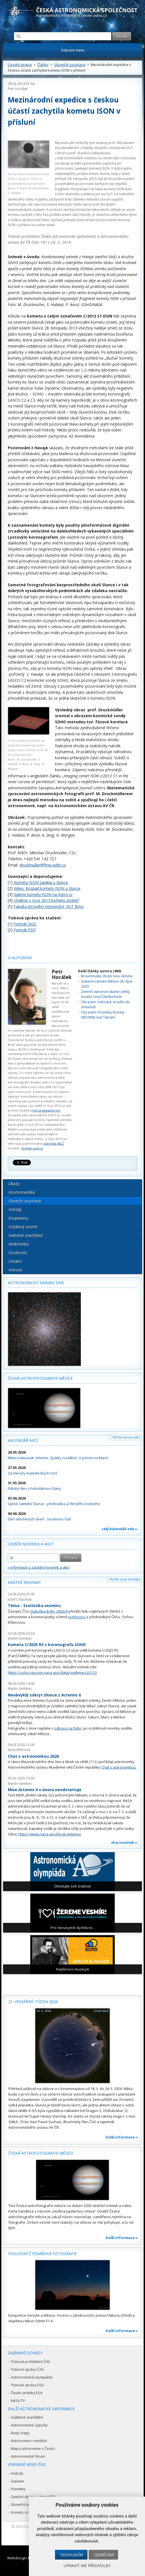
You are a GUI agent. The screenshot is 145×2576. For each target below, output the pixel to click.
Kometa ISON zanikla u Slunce (41, 882)
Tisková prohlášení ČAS (30, 2361)
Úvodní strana (20, 64)
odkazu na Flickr (67, 1728)
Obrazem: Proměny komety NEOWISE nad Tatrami (102, 1015)
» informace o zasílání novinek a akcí (38, 1567)
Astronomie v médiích (29, 2440)
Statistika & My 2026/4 (49, 1611)
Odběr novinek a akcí (30, 1544)
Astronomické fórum (28, 2456)
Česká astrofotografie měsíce (40, 1378)
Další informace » (122, 2137)
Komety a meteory (26, 2512)
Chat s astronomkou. (118, 1767)
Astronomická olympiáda (31, 2377)
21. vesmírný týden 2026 (33, 2001)
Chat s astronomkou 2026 (33, 1756)
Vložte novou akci (126, 1437)
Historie (15, 1270)
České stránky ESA (26, 2392)
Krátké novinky (24, 1582)
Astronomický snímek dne (36, 1282)
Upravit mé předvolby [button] (87, 2565)
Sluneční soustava (69, 64)
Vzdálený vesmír (23, 1226)
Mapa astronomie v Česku (33, 2448)
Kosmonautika (22, 1192)
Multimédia (19, 1244)
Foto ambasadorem (46, 1110)
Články (43, 64)
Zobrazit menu (72, 50)
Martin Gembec (20, 1638)
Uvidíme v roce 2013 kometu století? (46, 900)
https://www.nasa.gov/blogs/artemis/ (49, 1834)
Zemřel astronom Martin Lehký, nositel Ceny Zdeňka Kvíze (105, 994)
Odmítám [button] (104, 2554)
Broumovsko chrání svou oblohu (106, 976)
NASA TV (18, 2400)
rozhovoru (77, 1616)
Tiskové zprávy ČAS (27, 2369)
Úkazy (14, 1183)
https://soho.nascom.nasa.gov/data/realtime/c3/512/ (52, 1672)
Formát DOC (25, 924)
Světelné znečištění (26, 1235)
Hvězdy (15, 1209)
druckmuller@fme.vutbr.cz (42, 865)
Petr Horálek (18, 88)
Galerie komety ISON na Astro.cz (43, 894)
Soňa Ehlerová (19, 1749)
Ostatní (15, 1261)
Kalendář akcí (23, 1440)
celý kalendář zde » (119, 1528)
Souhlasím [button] (72, 2554)
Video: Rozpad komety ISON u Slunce (47, 888)
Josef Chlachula (20, 1599)
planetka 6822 (54, 1143)
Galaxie (17, 2481)
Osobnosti (18, 1252)
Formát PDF (25, 929)
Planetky (18, 2488)
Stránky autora (32, 1148)
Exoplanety (18, 1218)
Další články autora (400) (99, 971)
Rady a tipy (20, 2432)
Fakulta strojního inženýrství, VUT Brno (49, 906)
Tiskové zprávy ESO (27, 2384)
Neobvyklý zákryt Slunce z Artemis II (44, 1695)
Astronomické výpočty (29, 2425)
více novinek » (124, 1842)
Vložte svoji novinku (124, 1579)
